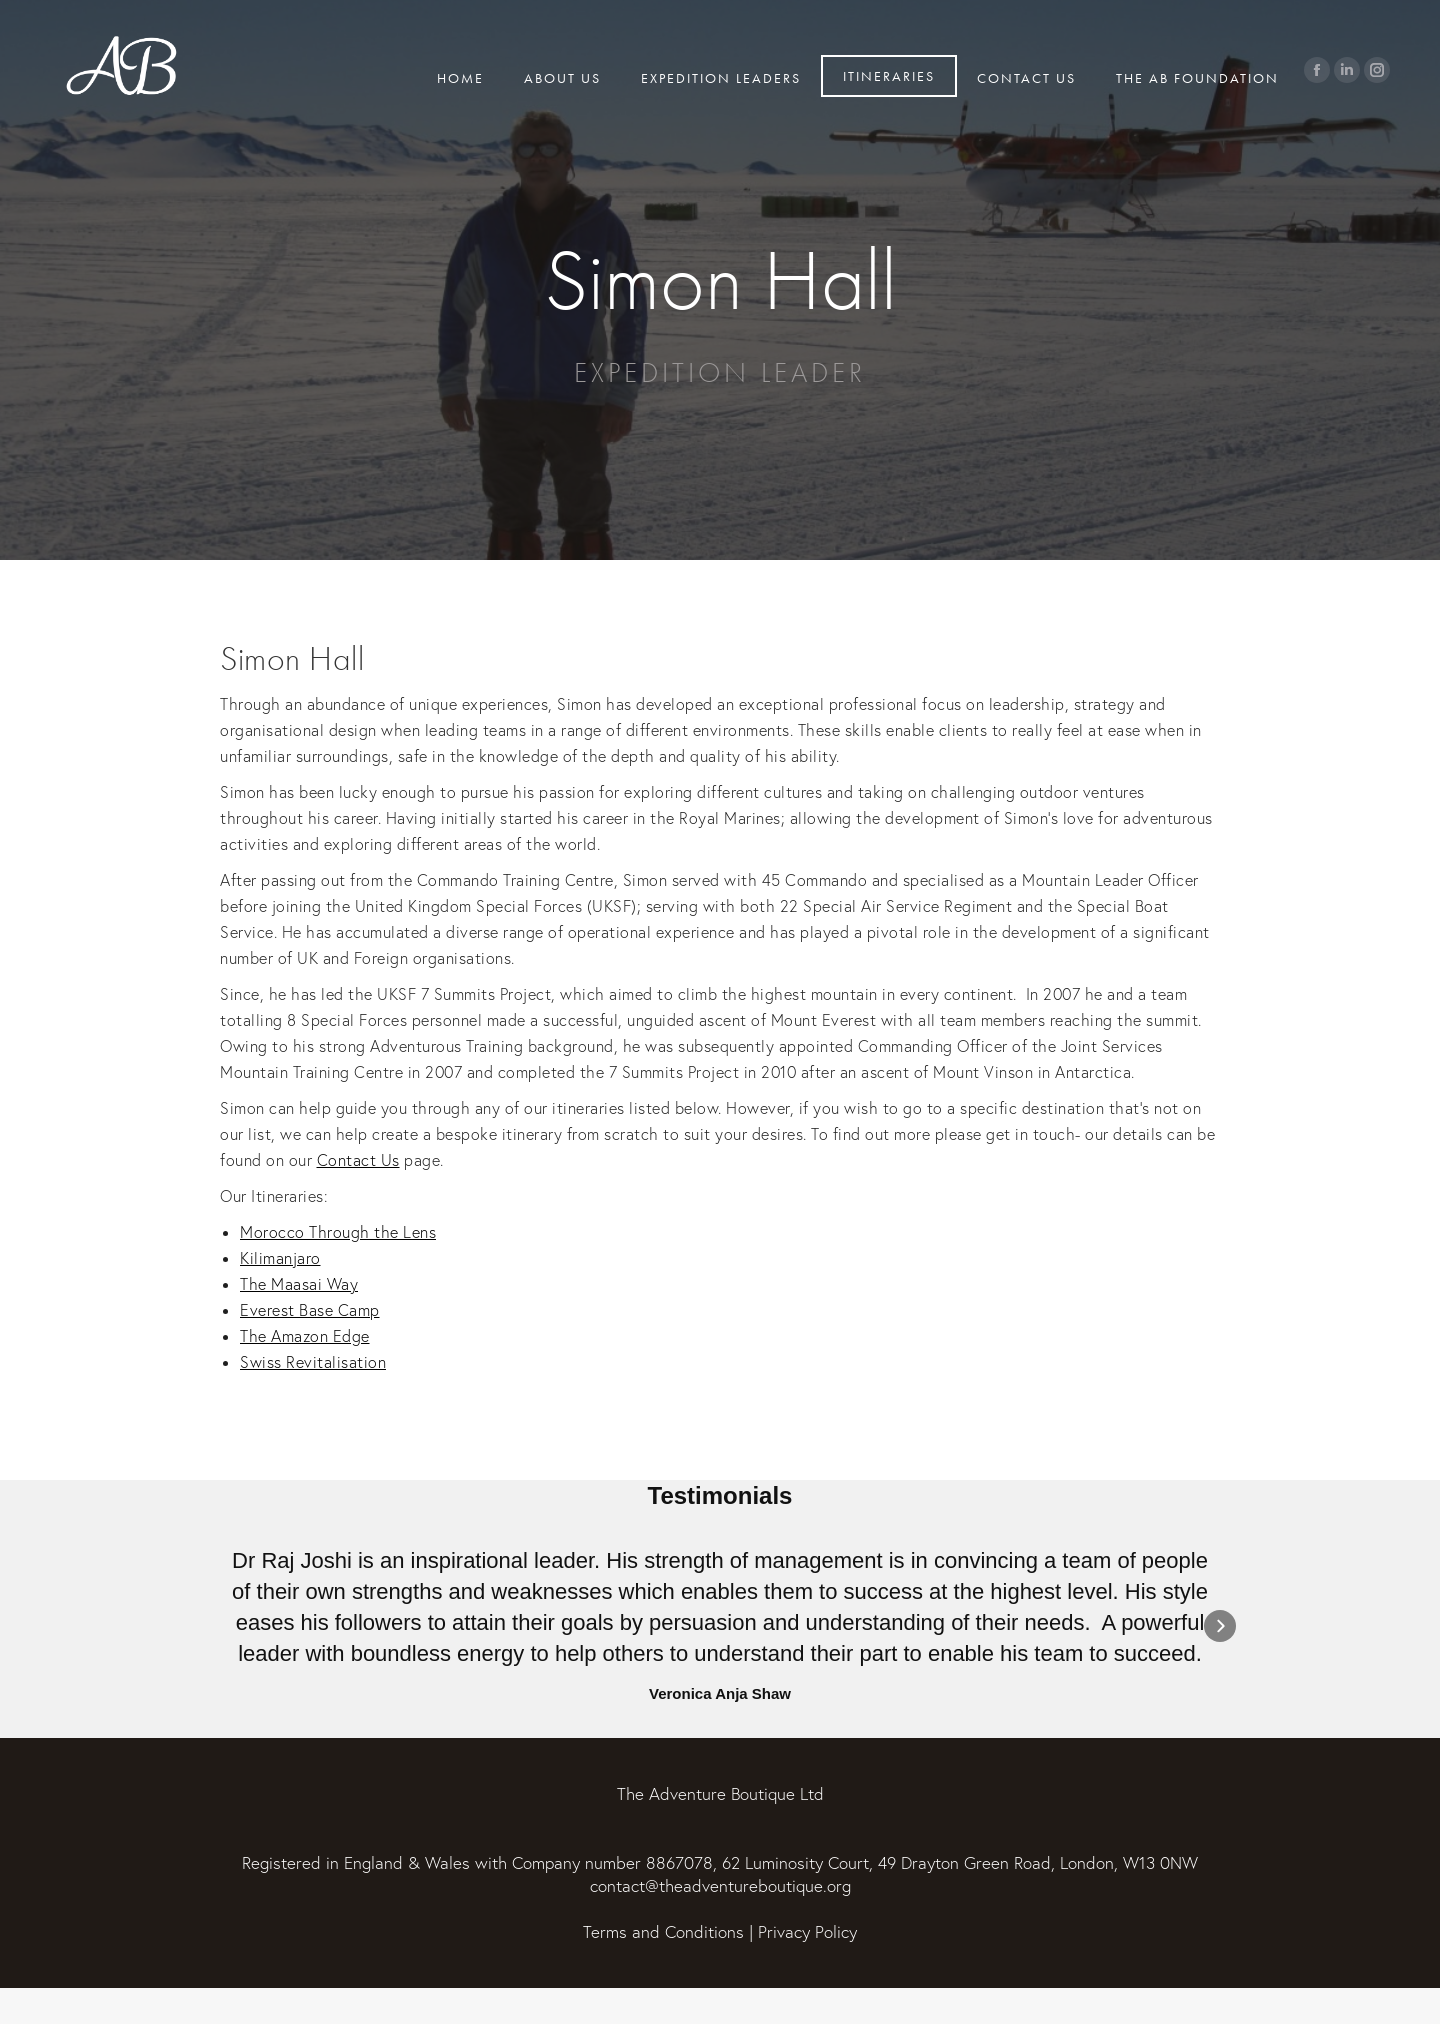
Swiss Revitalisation (313, 1362)
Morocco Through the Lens (338, 1232)
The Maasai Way (299, 1284)
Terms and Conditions (663, 1931)
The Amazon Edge (305, 1336)
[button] (220, 1626)
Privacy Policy (807, 1931)
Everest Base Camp (310, 1310)
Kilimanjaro (280, 1258)
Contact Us (358, 1160)
